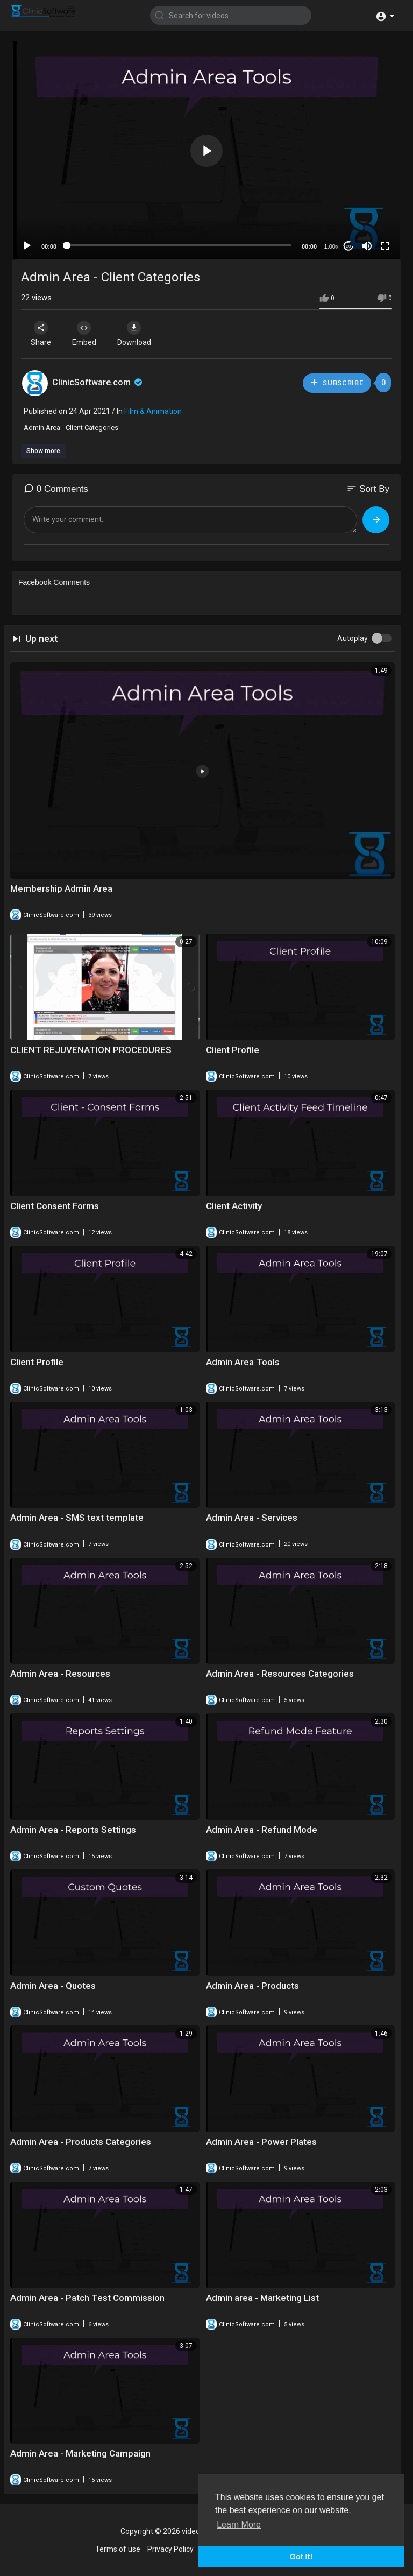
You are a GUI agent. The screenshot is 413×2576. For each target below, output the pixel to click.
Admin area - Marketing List (262, 2297)
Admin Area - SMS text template (77, 1517)
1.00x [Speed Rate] (331, 246)
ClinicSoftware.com (98, 382)
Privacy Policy (170, 2549)
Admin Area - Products (252, 1985)
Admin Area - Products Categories (80, 2141)
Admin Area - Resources (60, 1673)
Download (134, 334)
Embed (84, 334)
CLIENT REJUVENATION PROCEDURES (91, 1049)
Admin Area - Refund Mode (261, 1829)
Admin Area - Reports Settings (73, 1829)
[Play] (27, 246)
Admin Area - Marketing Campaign (80, 2453)
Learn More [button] (239, 2524)
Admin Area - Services (251, 1517)
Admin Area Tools (243, 1362)
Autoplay (352, 638)
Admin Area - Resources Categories (280, 1673)
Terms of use (117, 2549)
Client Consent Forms (54, 1206)
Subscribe (337, 382)
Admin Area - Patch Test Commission (87, 2297)
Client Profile (232, 1049)
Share (41, 334)
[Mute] (366, 246)
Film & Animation (153, 411)
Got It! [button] (301, 2556)
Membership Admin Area (61, 888)
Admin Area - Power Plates (261, 2141)
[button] (384, 15)
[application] (206, 150)
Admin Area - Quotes (53, 1985)
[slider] (179, 245)
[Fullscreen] (385, 246)
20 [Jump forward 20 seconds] (348, 246)
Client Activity (234, 1206)
